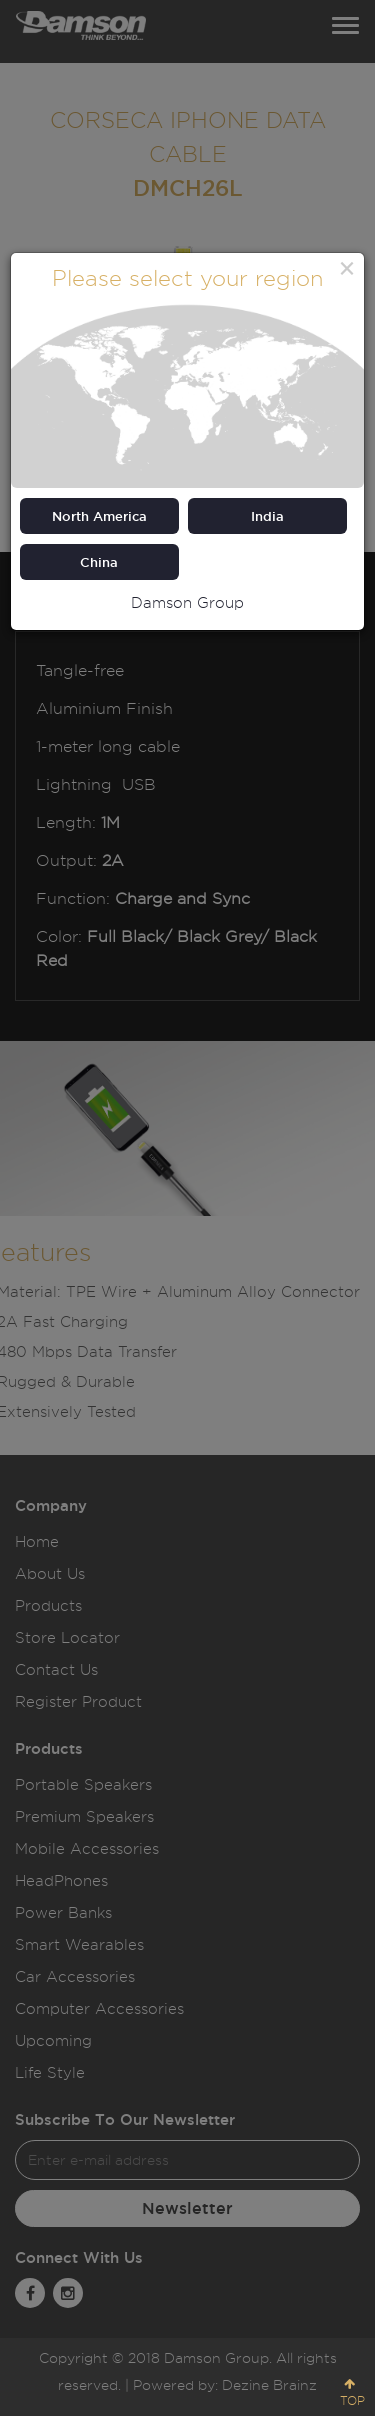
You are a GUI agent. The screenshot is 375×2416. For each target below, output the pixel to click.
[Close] (347, 268)
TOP (352, 2400)
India (267, 516)
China (99, 562)
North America (99, 516)
